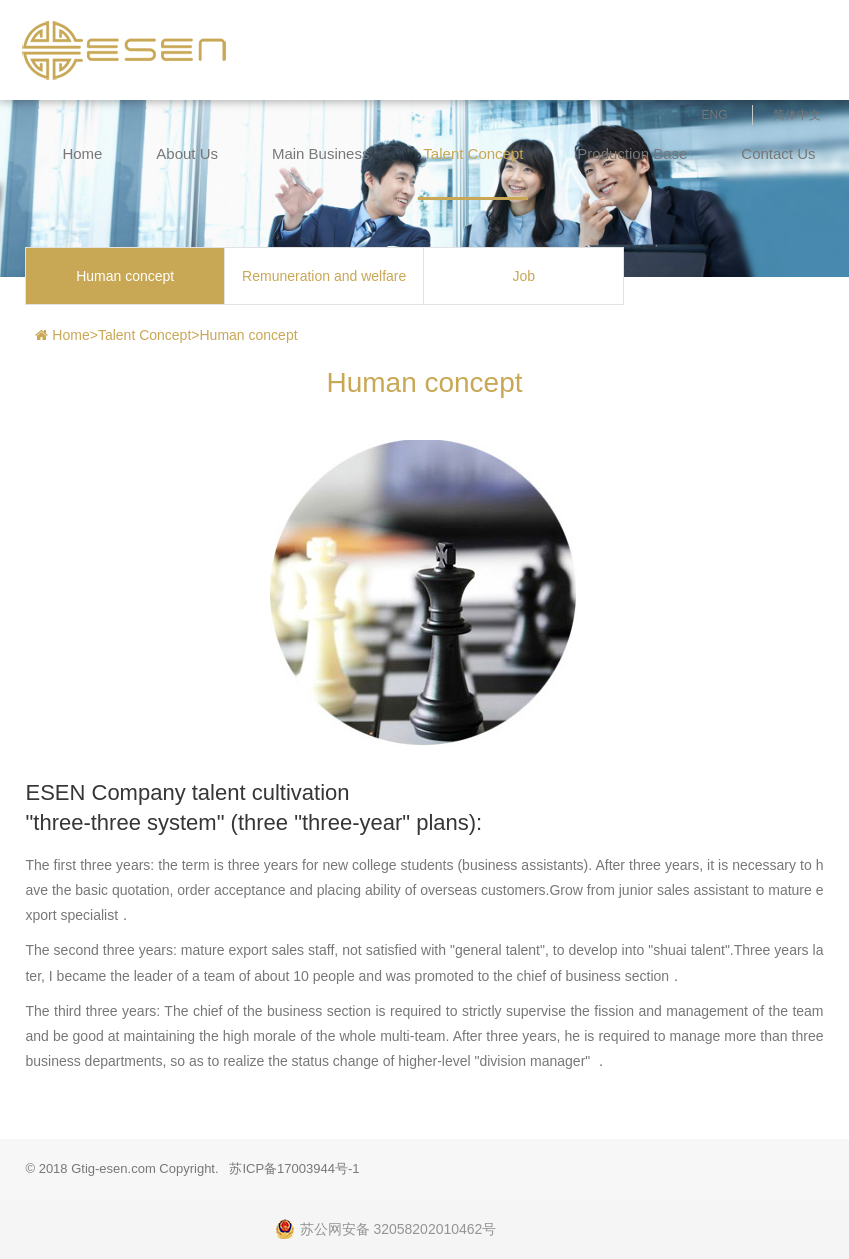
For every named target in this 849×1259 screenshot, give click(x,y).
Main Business (321, 153)
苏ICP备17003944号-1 (294, 1168)
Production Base (632, 153)
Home (82, 153)
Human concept (125, 276)
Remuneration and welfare (324, 276)
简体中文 (797, 115)
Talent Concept (473, 153)
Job (523, 276)
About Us (187, 153)
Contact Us (778, 153)
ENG (715, 115)
